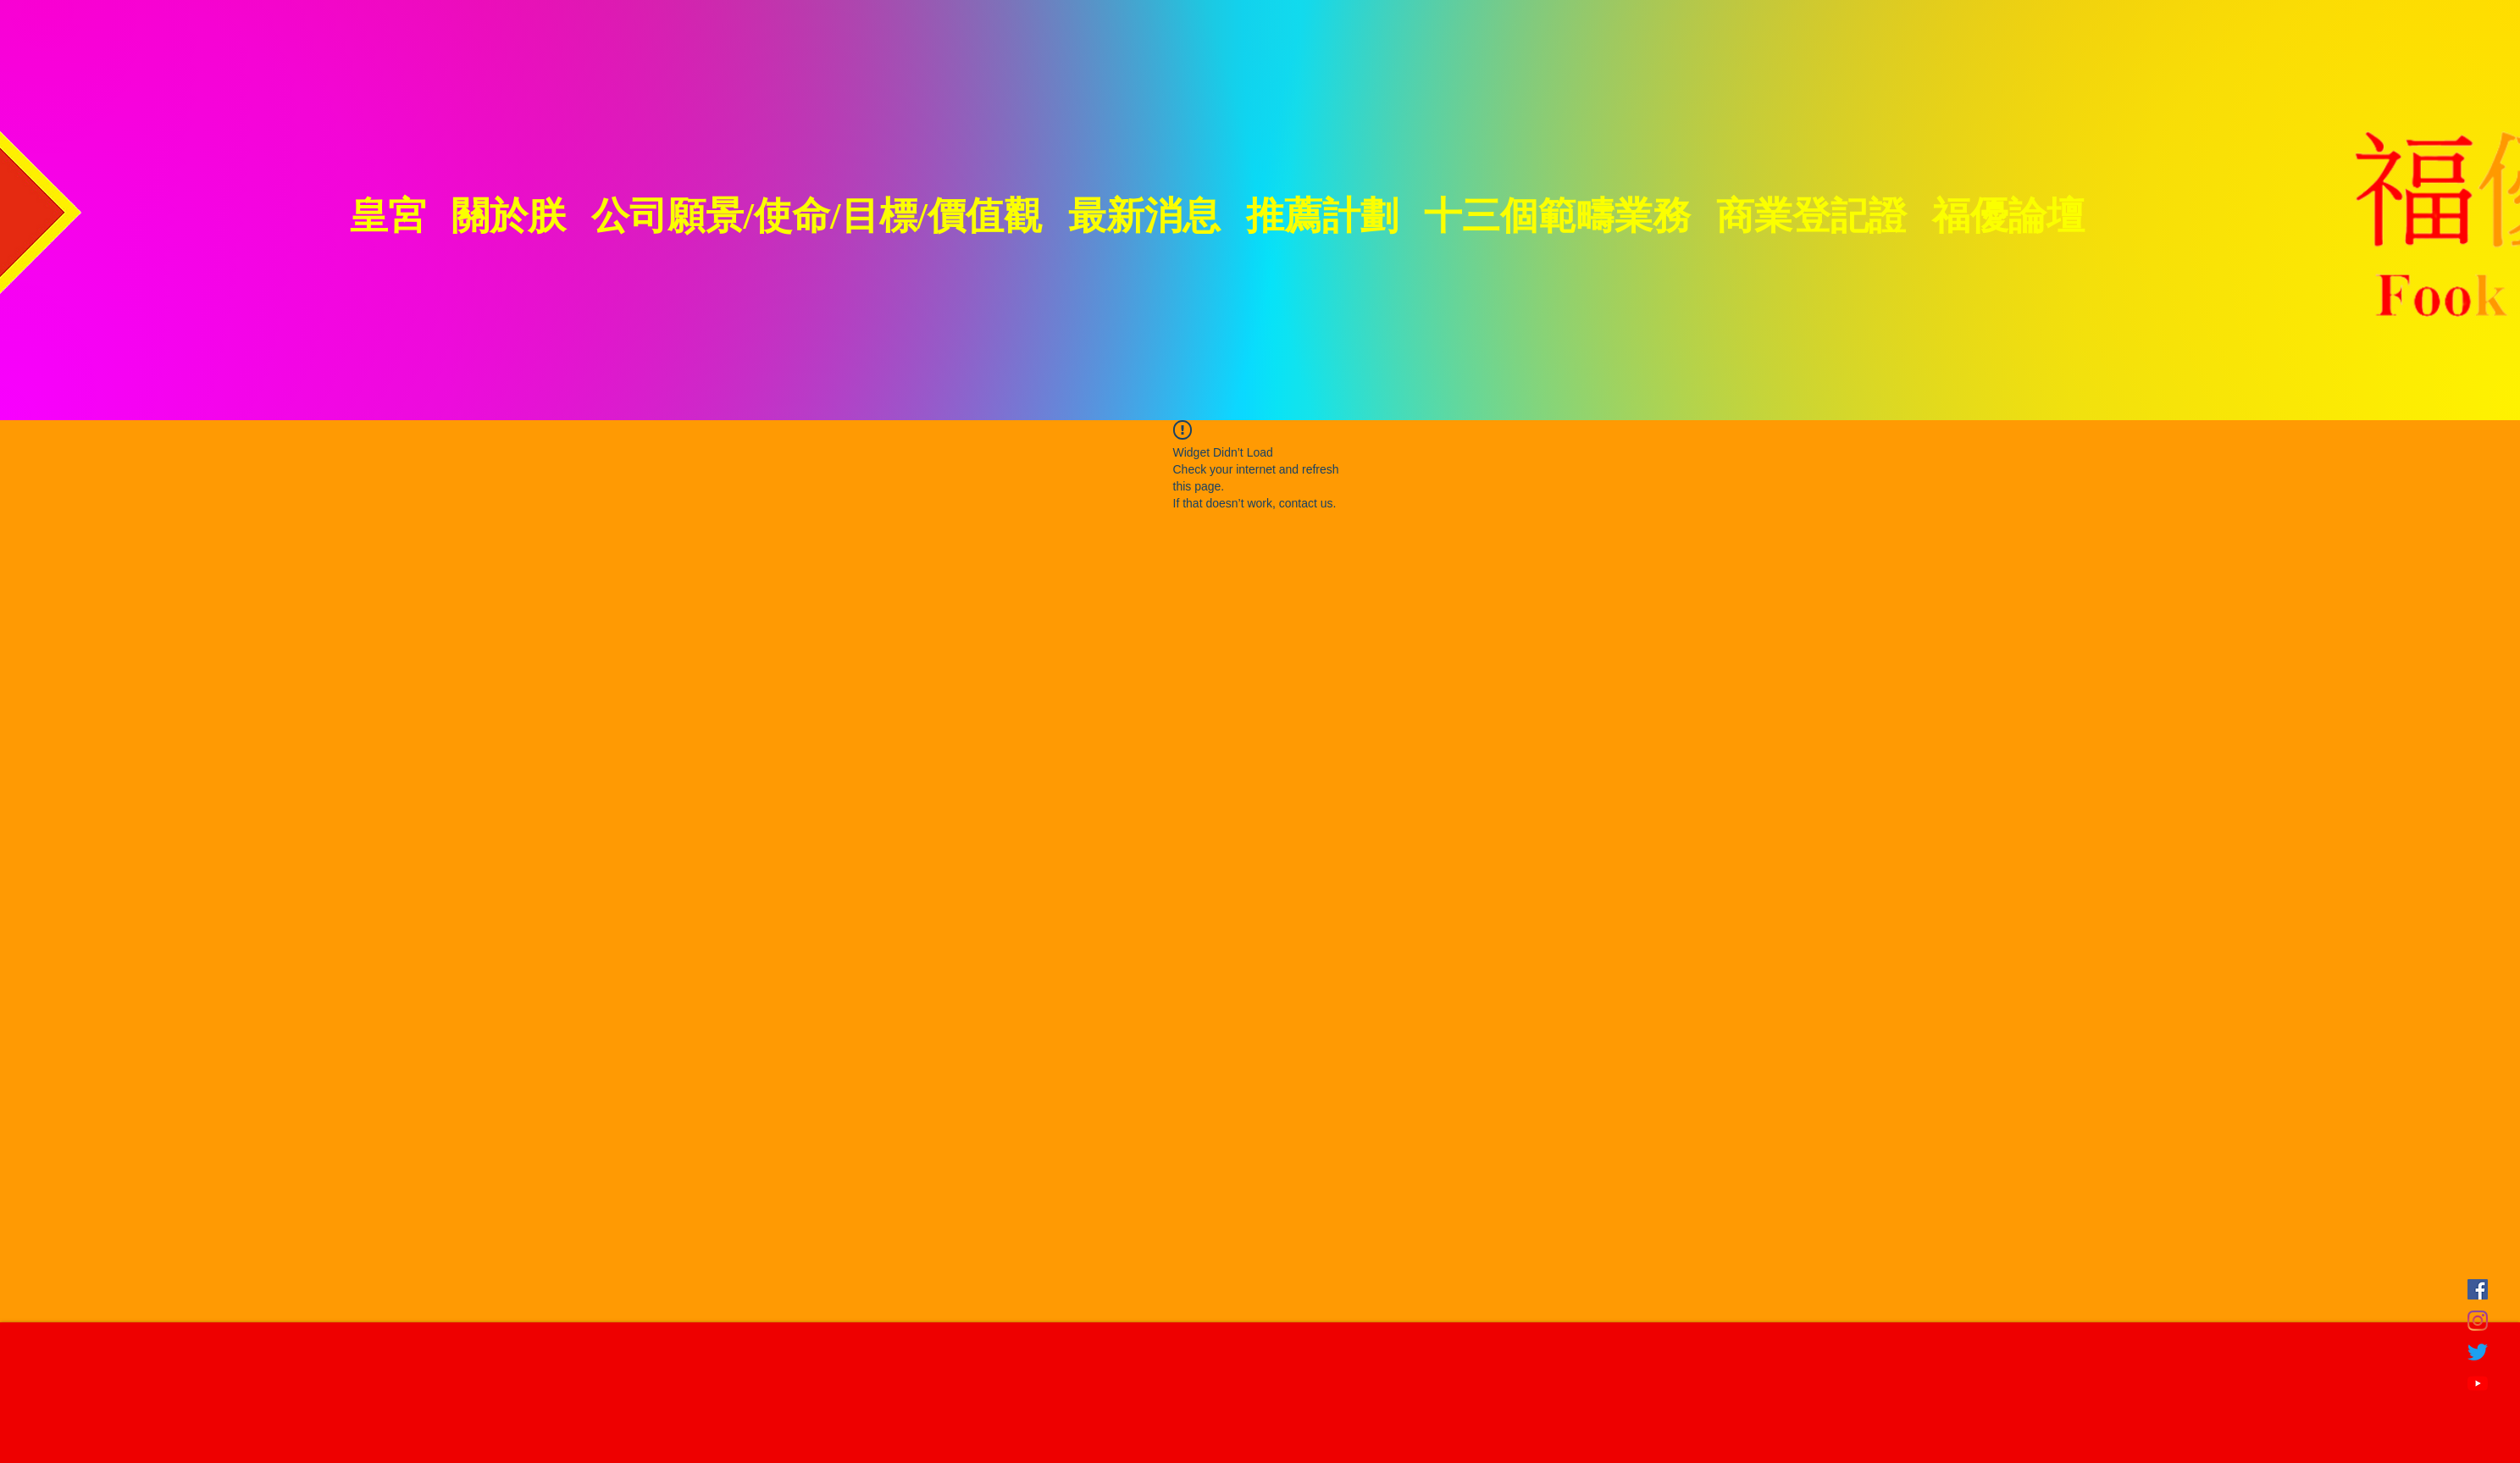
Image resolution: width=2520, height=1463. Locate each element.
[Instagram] (2477, 1321)
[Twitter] (2477, 1352)
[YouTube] (2477, 1383)
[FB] (2477, 1289)
